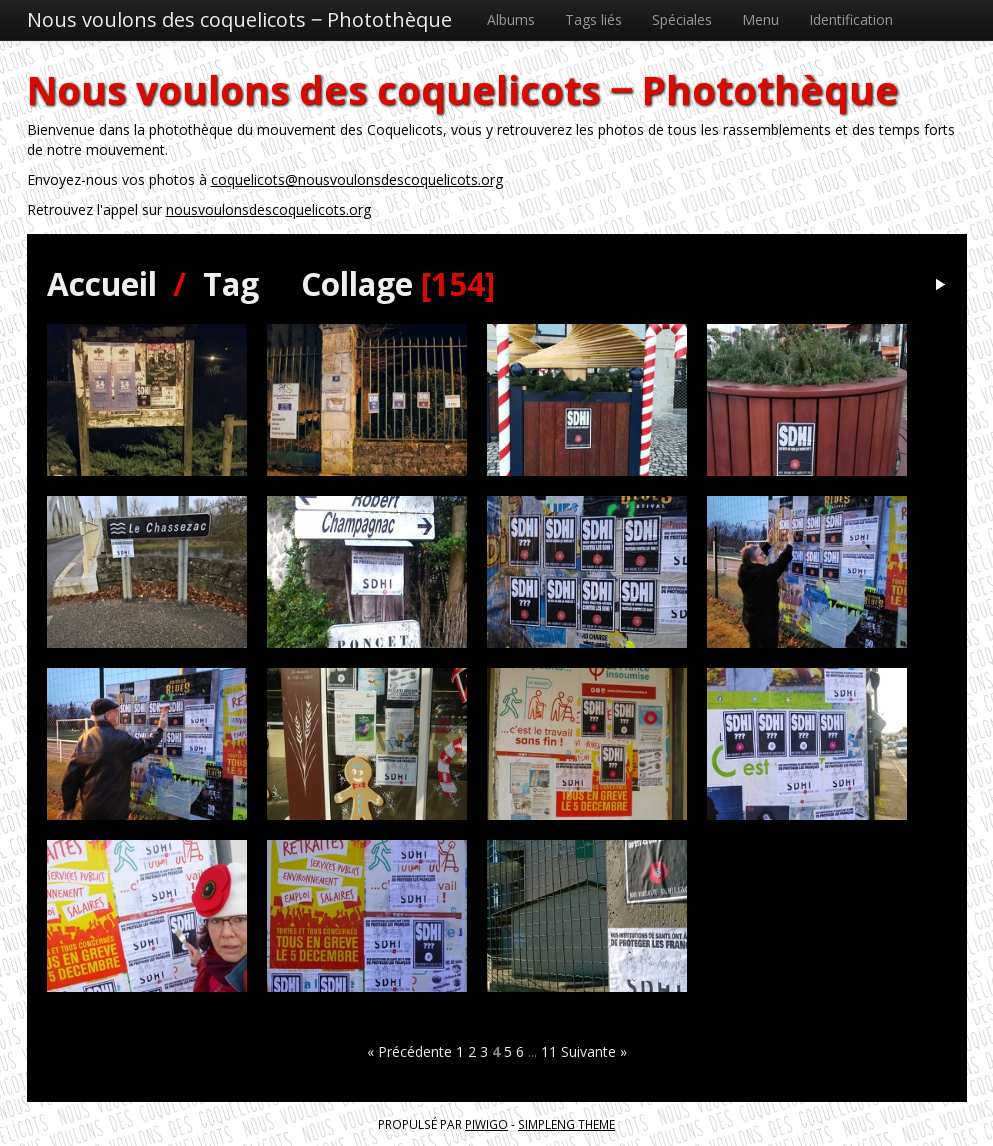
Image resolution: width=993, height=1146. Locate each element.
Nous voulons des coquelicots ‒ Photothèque (239, 19)
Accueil (102, 283)
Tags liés (593, 19)
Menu (760, 19)
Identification (851, 19)
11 (549, 1051)
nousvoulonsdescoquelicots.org (268, 209)
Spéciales (682, 19)
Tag (231, 283)
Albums (511, 19)
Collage (357, 283)
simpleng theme (566, 1124)
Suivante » (594, 1051)
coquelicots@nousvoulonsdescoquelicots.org (357, 179)
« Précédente (409, 1051)
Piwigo (486, 1124)
